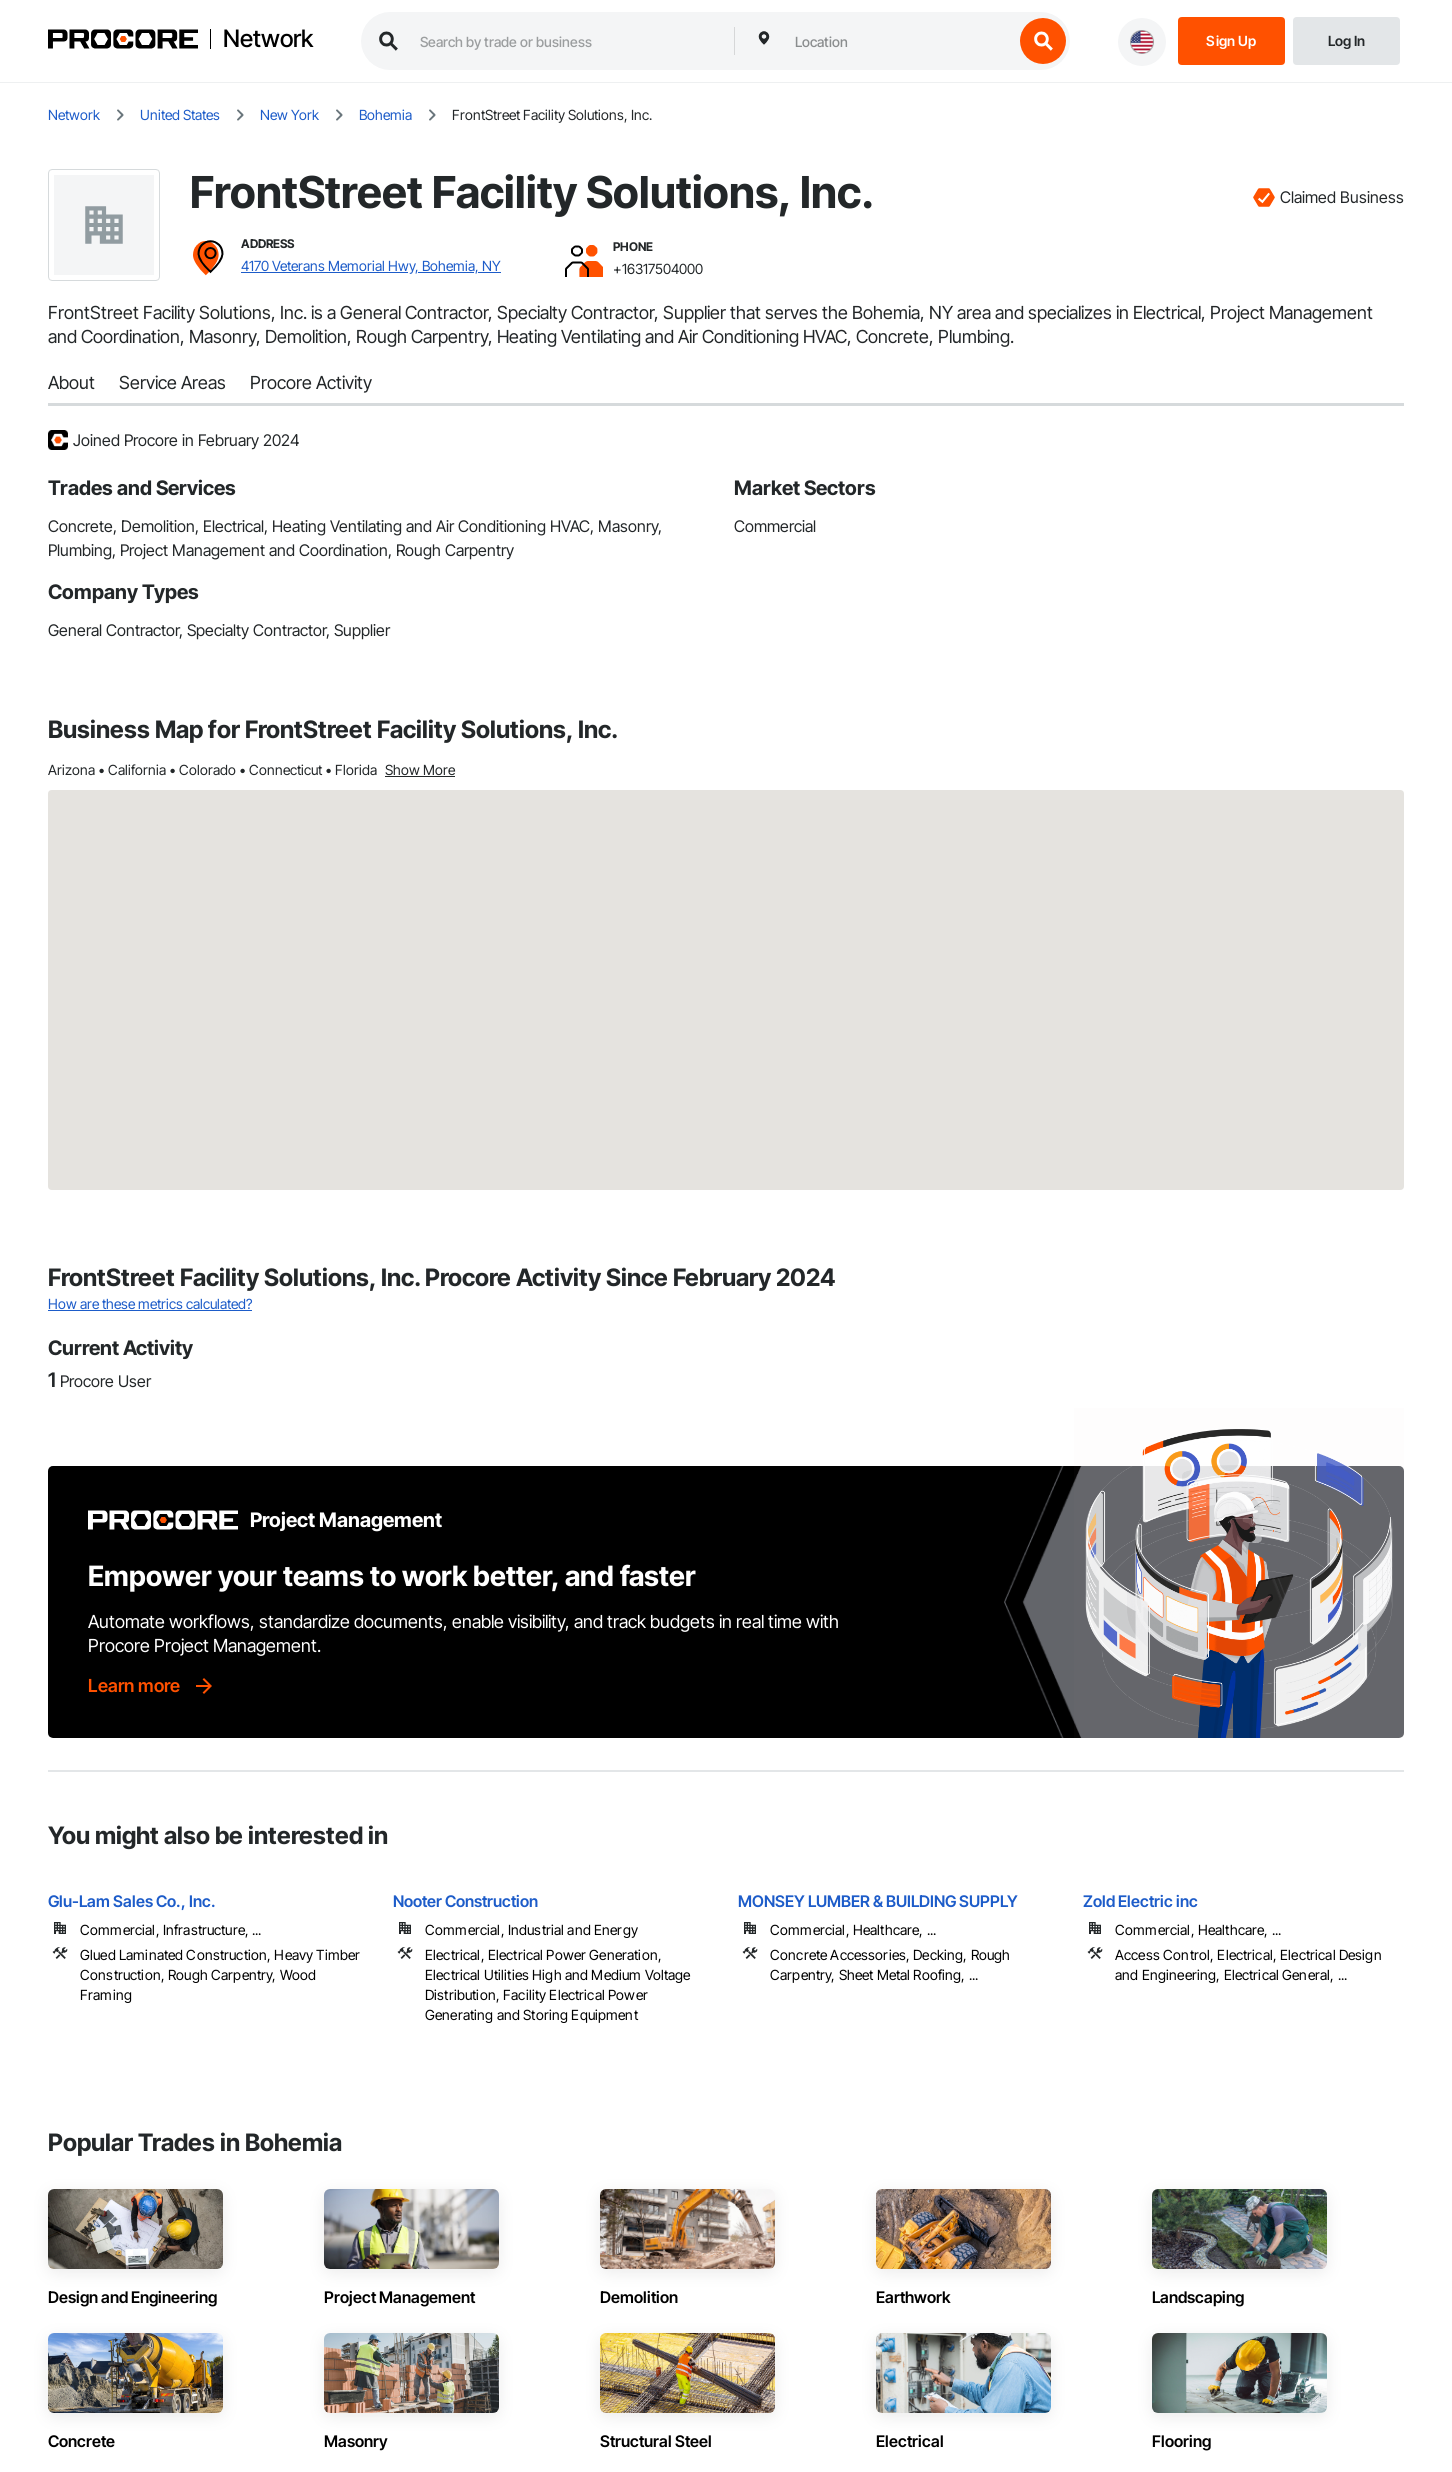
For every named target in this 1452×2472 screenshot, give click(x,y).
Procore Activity (311, 382)
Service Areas (172, 382)
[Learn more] (152, 1686)
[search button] (1043, 41)
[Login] (1346, 39)
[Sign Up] (1231, 39)
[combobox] (899, 41)
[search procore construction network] (567, 41)
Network (268, 39)
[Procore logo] (123, 41)
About (71, 382)
